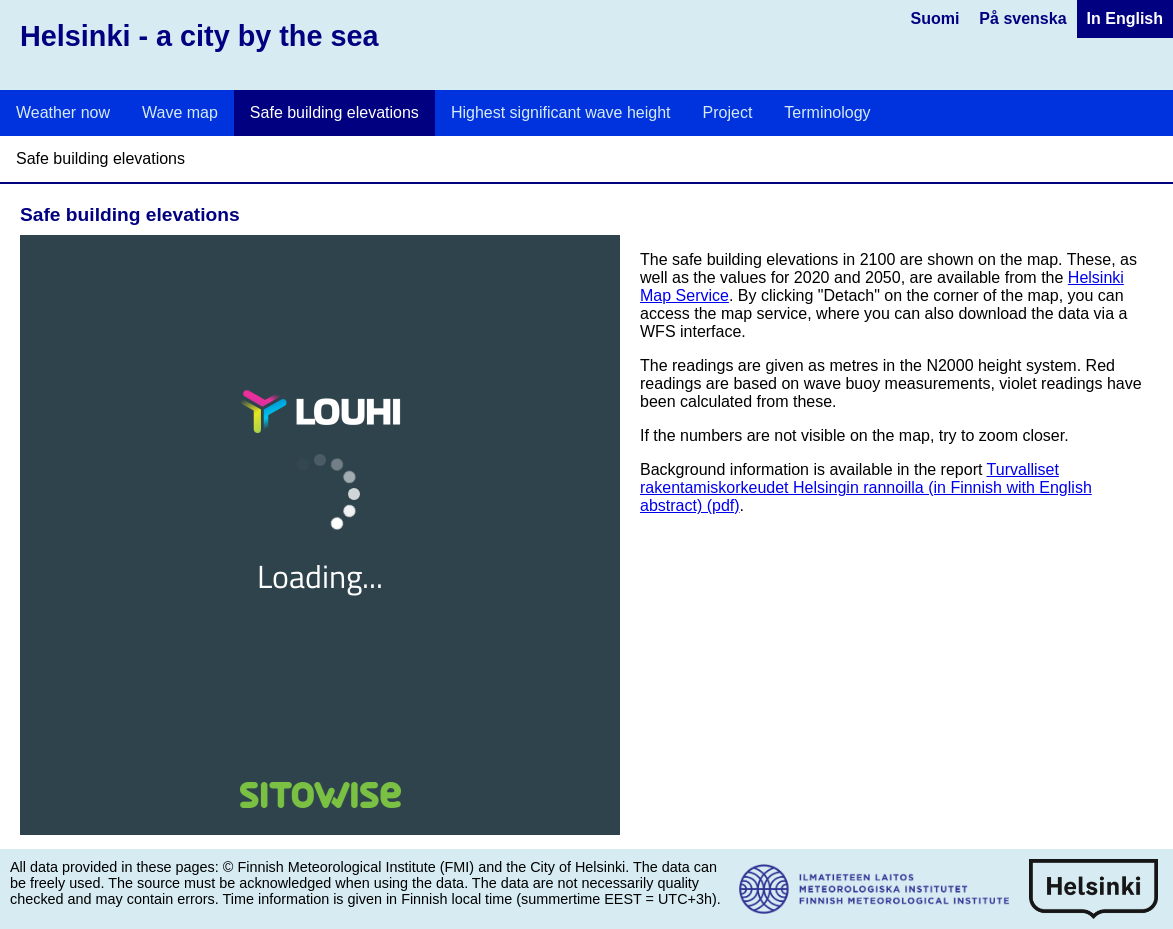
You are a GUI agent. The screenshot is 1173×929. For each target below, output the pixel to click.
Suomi (934, 18)
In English (1125, 18)
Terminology (827, 112)
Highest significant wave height (561, 112)
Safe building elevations (334, 112)
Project (728, 112)
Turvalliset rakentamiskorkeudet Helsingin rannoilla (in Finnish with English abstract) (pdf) (866, 487)
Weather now (63, 112)
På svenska (1022, 18)
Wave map (180, 112)
